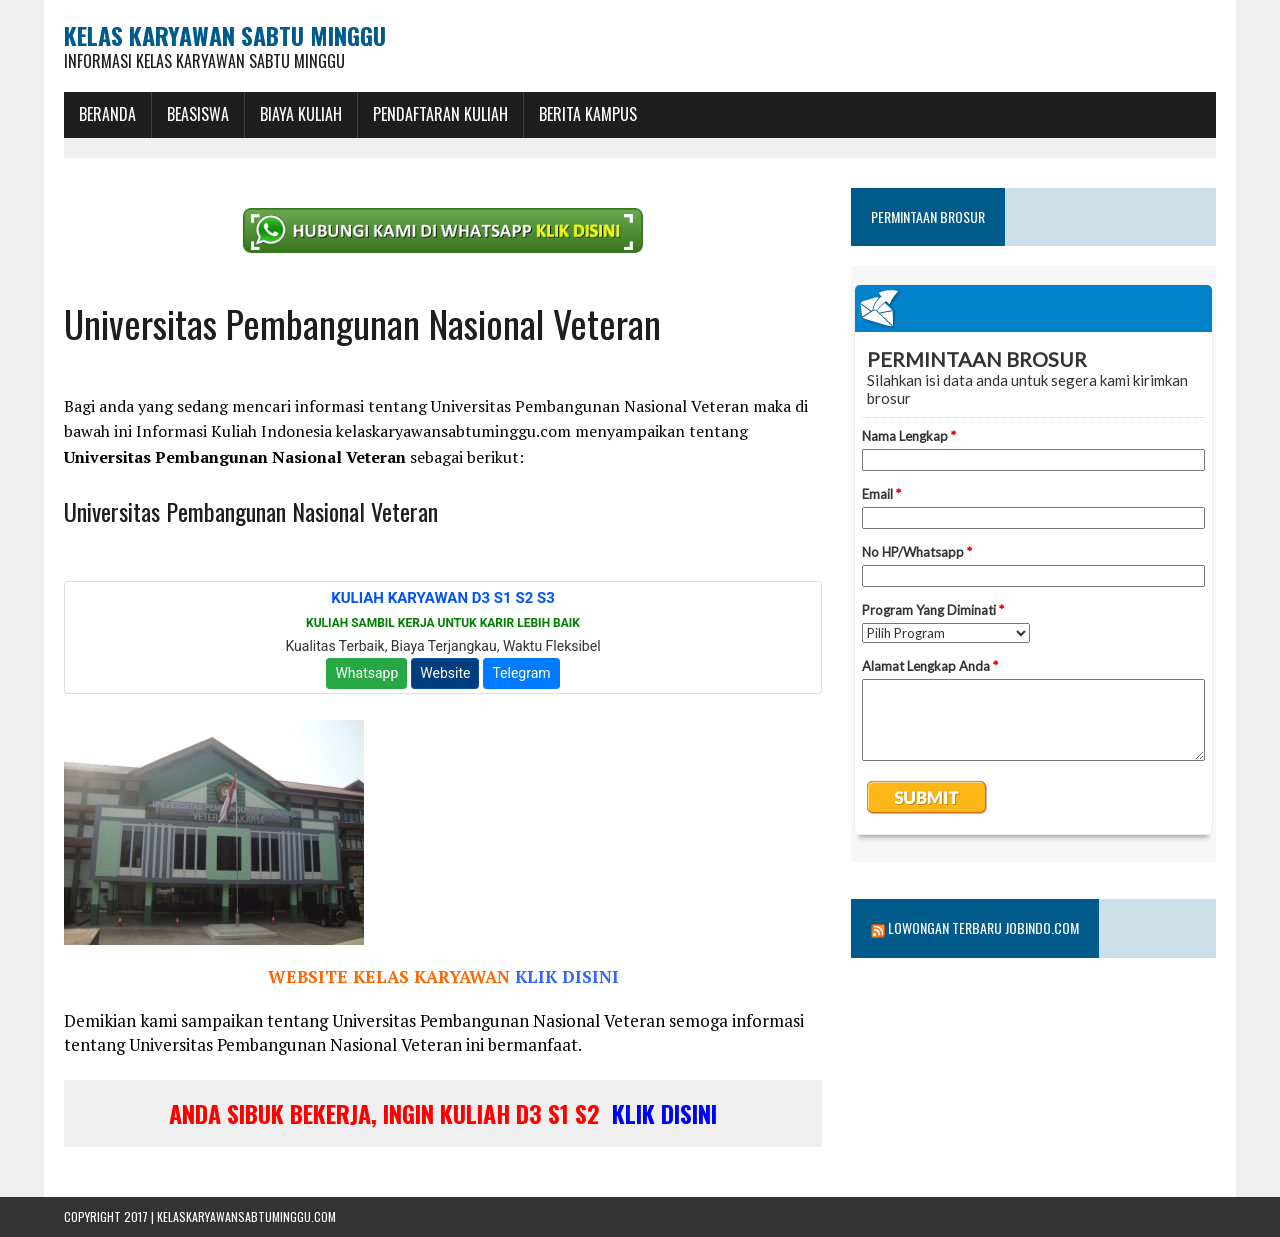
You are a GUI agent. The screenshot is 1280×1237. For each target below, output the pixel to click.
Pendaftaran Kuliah (440, 114)
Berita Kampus (588, 114)
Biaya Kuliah (301, 114)
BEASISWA (198, 114)
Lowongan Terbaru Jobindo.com (983, 927)
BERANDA (107, 114)
